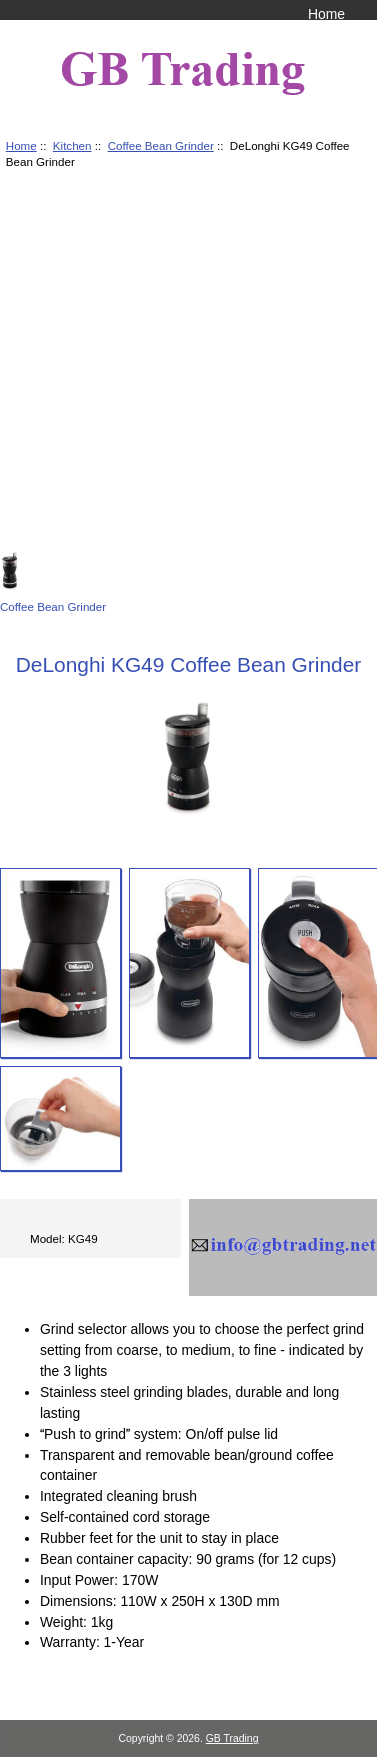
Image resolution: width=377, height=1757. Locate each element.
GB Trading (232, 1738)
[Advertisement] (187, 363)
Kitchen (72, 145)
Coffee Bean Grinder (161, 145)
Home (326, 14)
